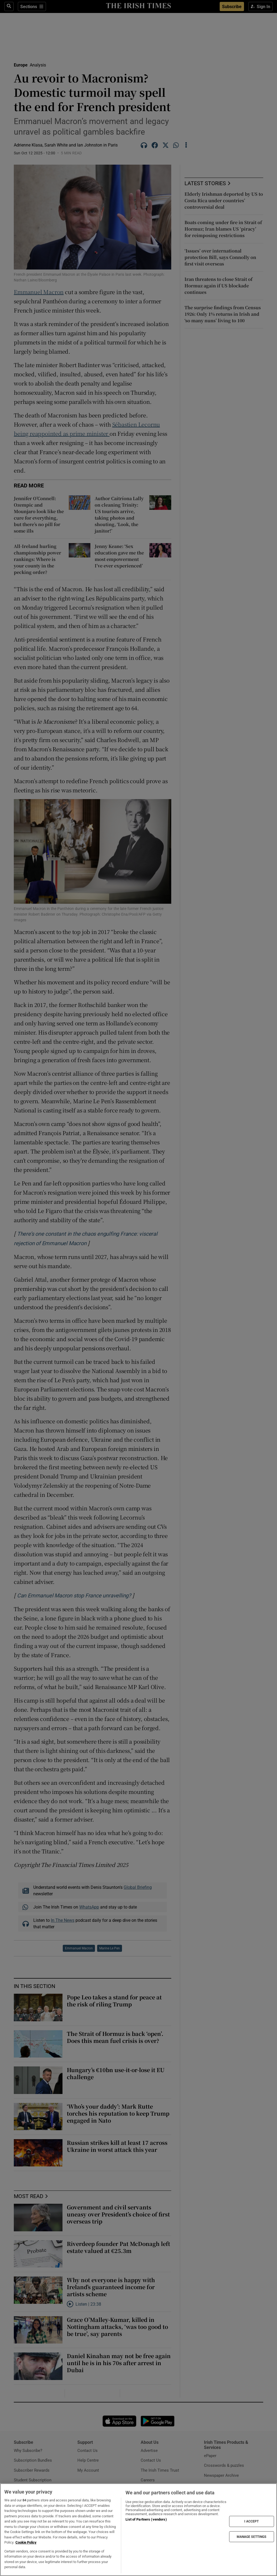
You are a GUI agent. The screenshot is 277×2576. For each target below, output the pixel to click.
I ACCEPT (251, 2521)
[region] (138, 2529)
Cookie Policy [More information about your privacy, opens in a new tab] (26, 2542)
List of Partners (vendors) (146, 2519)
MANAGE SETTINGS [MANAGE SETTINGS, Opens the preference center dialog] (251, 2536)
